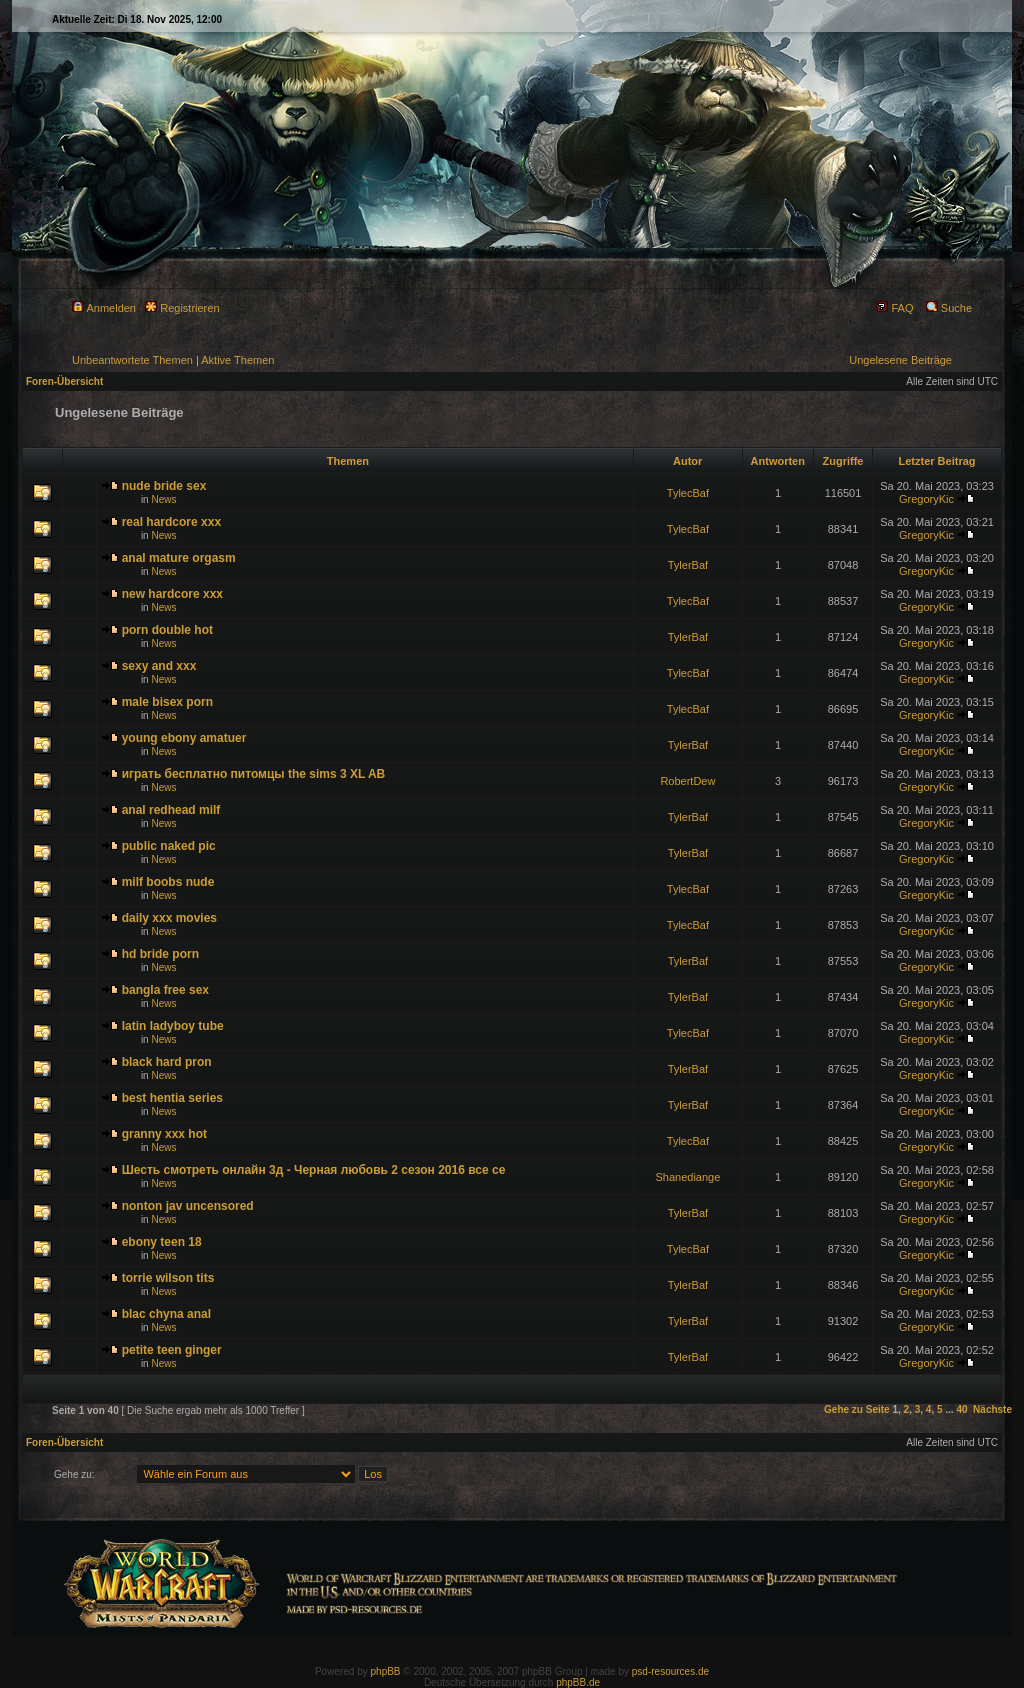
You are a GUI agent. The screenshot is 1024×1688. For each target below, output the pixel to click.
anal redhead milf (171, 810)
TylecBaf (688, 493)
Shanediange (687, 1177)
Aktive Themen (237, 360)
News (163, 499)
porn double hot (167, 630)
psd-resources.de (670, 1671)
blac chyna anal (166, 1314)
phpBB (386, 1671)
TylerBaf (688, 565)
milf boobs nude (168, 882)
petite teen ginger (172, 1350)
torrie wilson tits (168, 1278)
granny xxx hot (164, 1134)
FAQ (894, 308)
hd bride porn (160, 954)
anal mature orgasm (179, 558)
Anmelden (104, 308)
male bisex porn (167, 702)
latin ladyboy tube (173, 1026)
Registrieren (182, 308)
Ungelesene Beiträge (900, 360)
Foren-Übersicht (64, 381)
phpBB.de (578, 1682)
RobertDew (687, 781)
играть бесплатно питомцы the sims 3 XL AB (254, 774)
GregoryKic (926, 499)
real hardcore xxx (171, 522)
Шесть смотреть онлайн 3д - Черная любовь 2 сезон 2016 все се (314, 1170)
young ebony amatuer (184, 738)
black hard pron (167, 1062)
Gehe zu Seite (857, 1409)
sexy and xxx (159, 666)
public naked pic (169, 846)
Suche (949, 308)
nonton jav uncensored (188, 1206)
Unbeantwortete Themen (132, 360)
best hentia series (172, 1098)
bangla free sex (165, 990)
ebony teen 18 (162, 1242)
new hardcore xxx (172, 594)
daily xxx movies (169, 918)
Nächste (992, 1409)
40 (961, 1409)
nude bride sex (164, 486)
